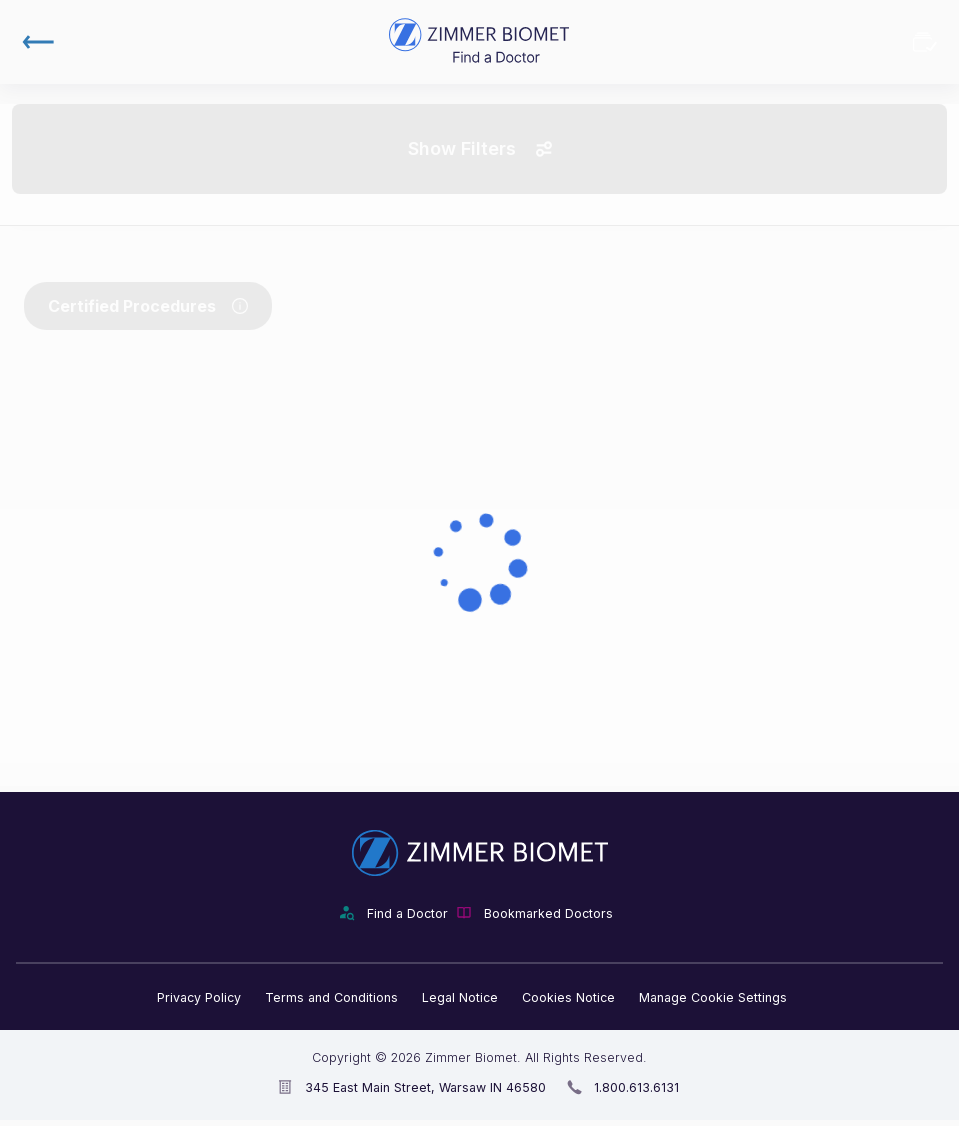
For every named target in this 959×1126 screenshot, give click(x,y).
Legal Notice (460, 997)
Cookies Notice (568, 997)
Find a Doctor (407, 913)
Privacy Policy (199, 997)
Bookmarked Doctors (925, 42)
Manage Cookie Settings (713, 997)
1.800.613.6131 (636, 1087)
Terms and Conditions (331, 997)
